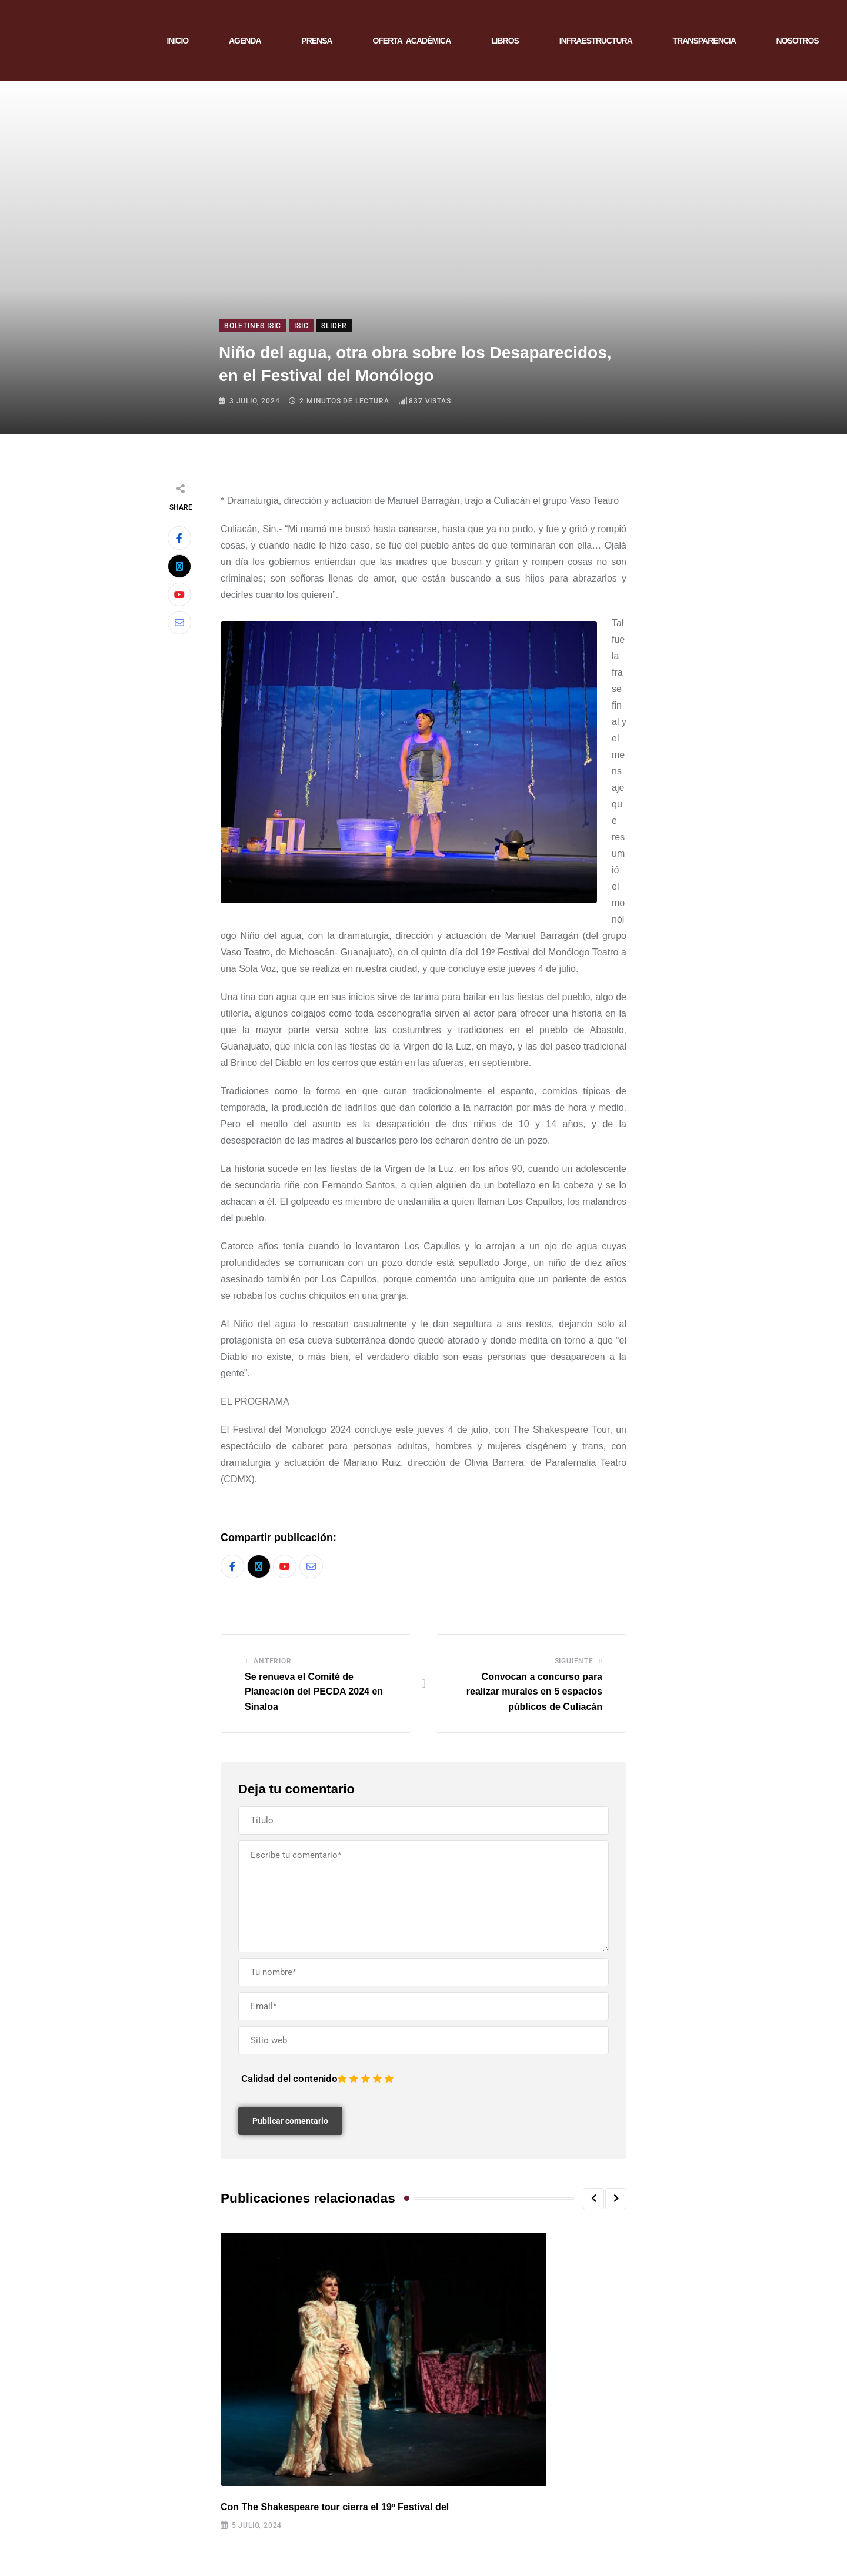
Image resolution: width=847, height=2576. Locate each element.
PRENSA (316, 40)
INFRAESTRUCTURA (595, 40)
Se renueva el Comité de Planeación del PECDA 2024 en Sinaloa (314, 1692)
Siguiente (574, 1661)
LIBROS (505, 40)
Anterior (272, 1661)
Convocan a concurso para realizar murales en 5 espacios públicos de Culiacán (534, 1692)
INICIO (177, 40)
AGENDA (245, 40)
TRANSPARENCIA (704, 40)
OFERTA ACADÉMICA (411, 40)
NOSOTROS (797, 40)
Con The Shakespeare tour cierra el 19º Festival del (335, 2507)
